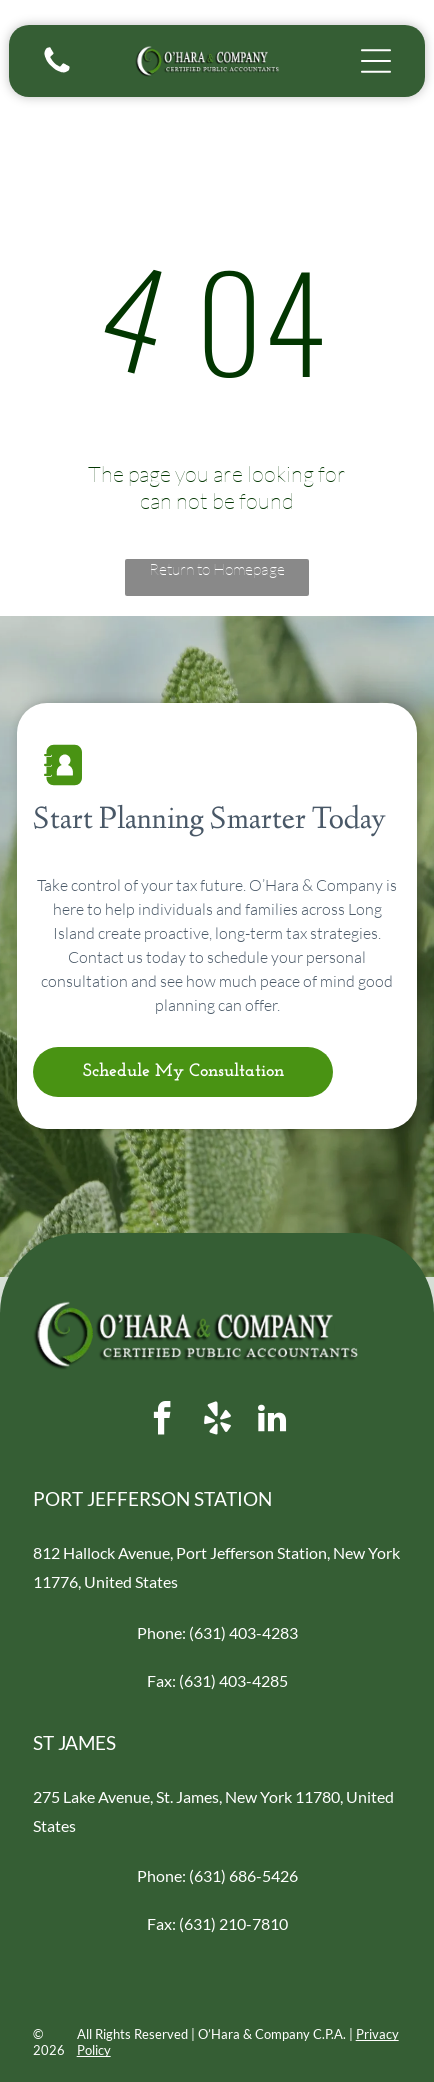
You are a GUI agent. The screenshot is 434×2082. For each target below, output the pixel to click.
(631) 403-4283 (243, 1632)
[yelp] (217, 1421)
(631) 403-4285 (233, 1680)
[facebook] (162, 1421)
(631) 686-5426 (243, 1875)
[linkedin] (272, 1421)
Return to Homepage (217, 569)
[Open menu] (376, 61)
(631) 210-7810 (233, 1923)
